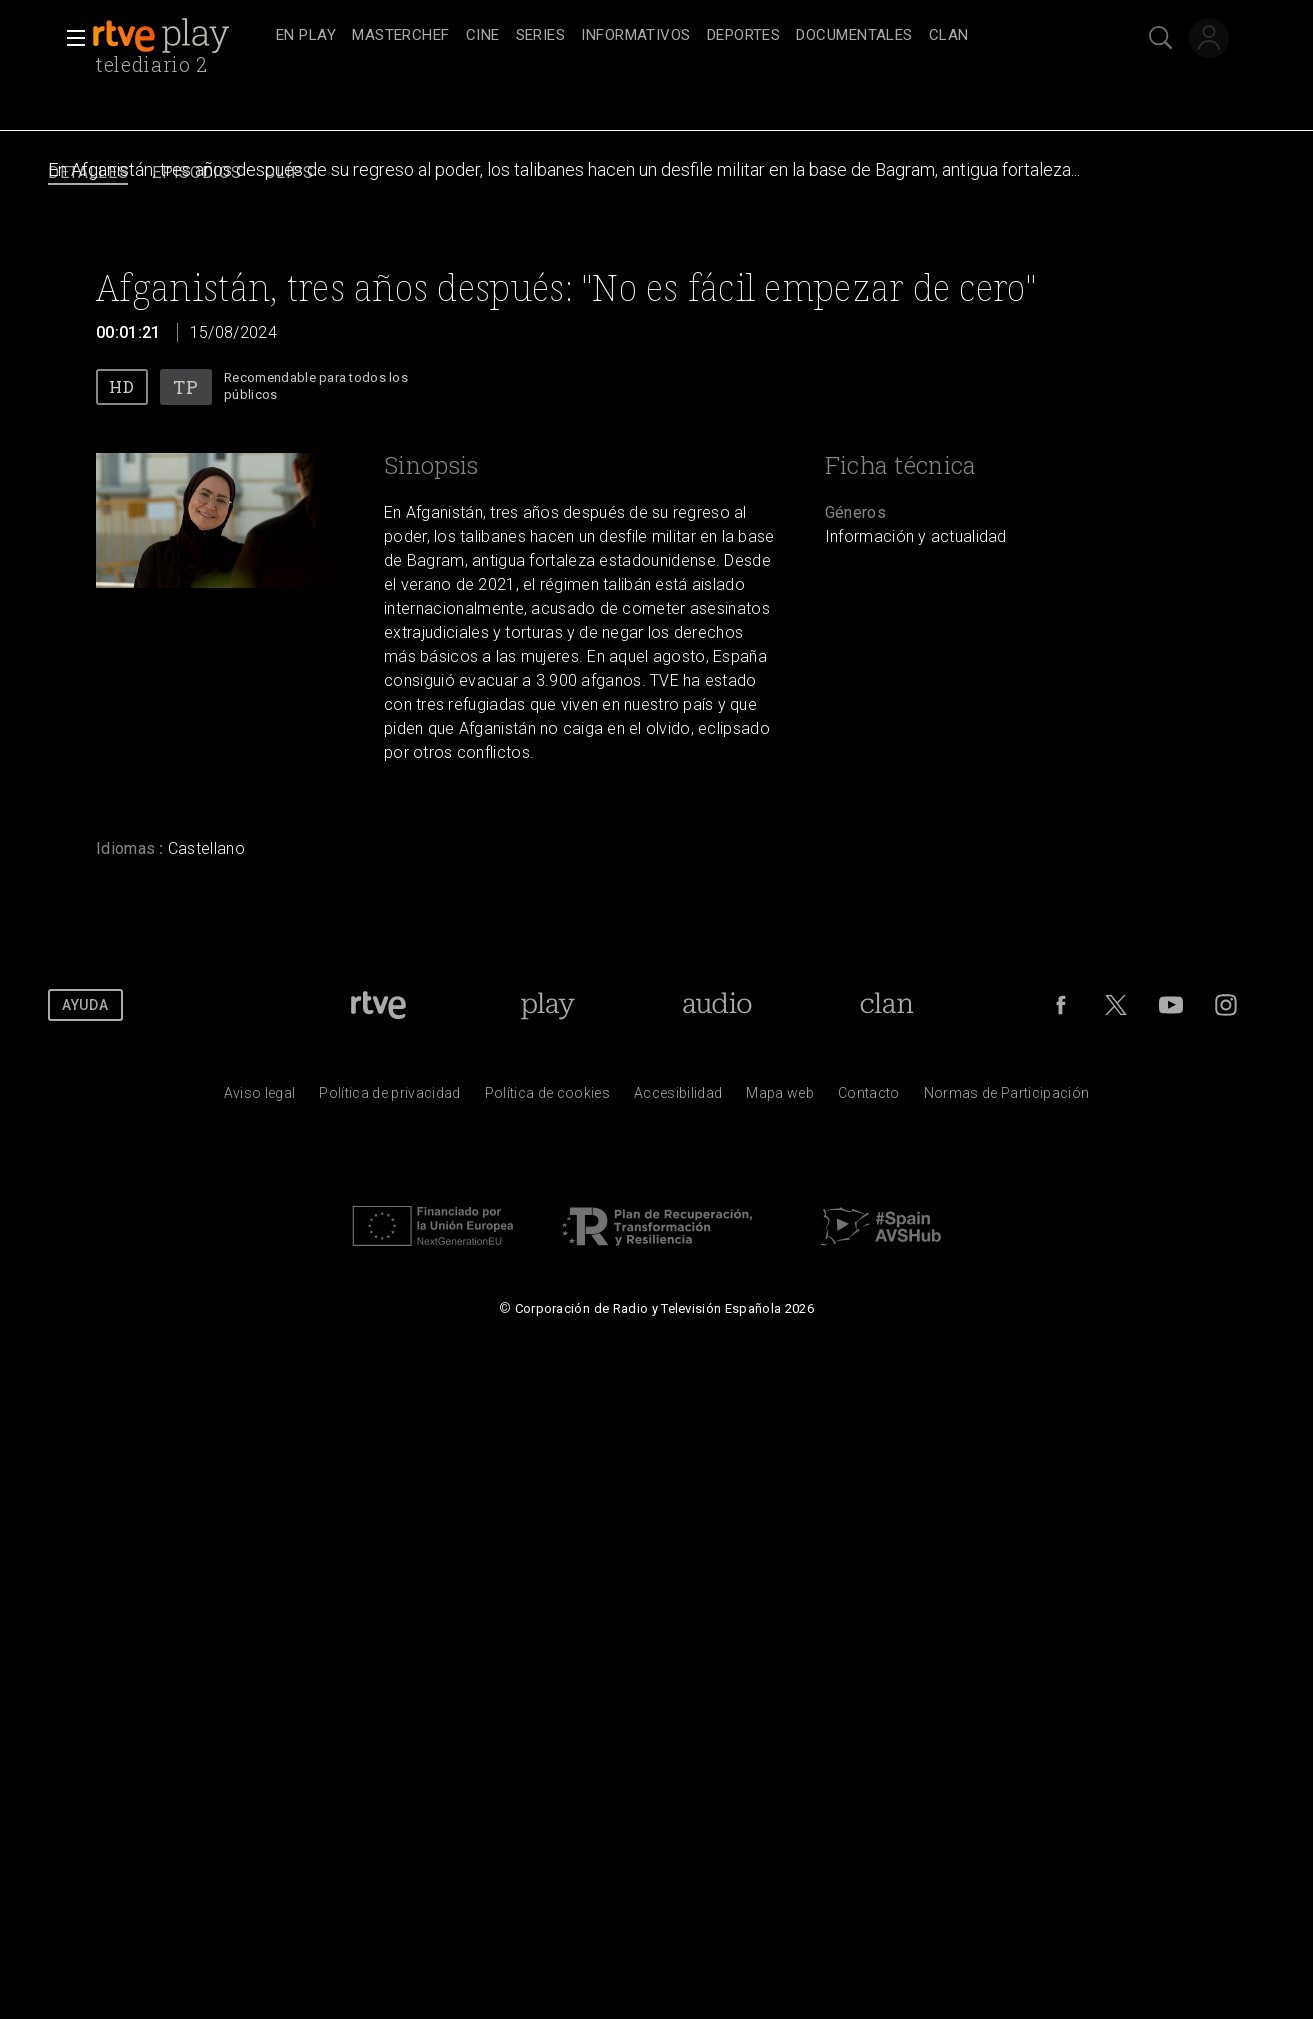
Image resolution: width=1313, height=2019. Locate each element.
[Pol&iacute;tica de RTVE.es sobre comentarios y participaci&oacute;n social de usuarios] (1007, 1098)
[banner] (180, 36)
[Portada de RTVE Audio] (717, 1005)
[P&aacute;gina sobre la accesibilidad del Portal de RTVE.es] (678, 1098)
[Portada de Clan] (886, 1005)
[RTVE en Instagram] (1226, 1005)
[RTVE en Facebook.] (1061, 1005)
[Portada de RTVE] (378, 1005)
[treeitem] (306, 36)
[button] (70, 38)
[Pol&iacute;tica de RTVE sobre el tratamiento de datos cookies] (547, 1098)
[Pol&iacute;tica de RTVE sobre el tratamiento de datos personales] (389, 1098)
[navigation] (678, 36)
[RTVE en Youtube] (1171, 1005)
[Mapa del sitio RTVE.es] (780, 1098)
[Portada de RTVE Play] (547, 1005)
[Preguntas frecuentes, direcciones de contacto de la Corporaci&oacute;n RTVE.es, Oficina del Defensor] (869, 1098)
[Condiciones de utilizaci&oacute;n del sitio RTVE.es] (260, 1098)
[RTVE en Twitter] (1116, 1005)
